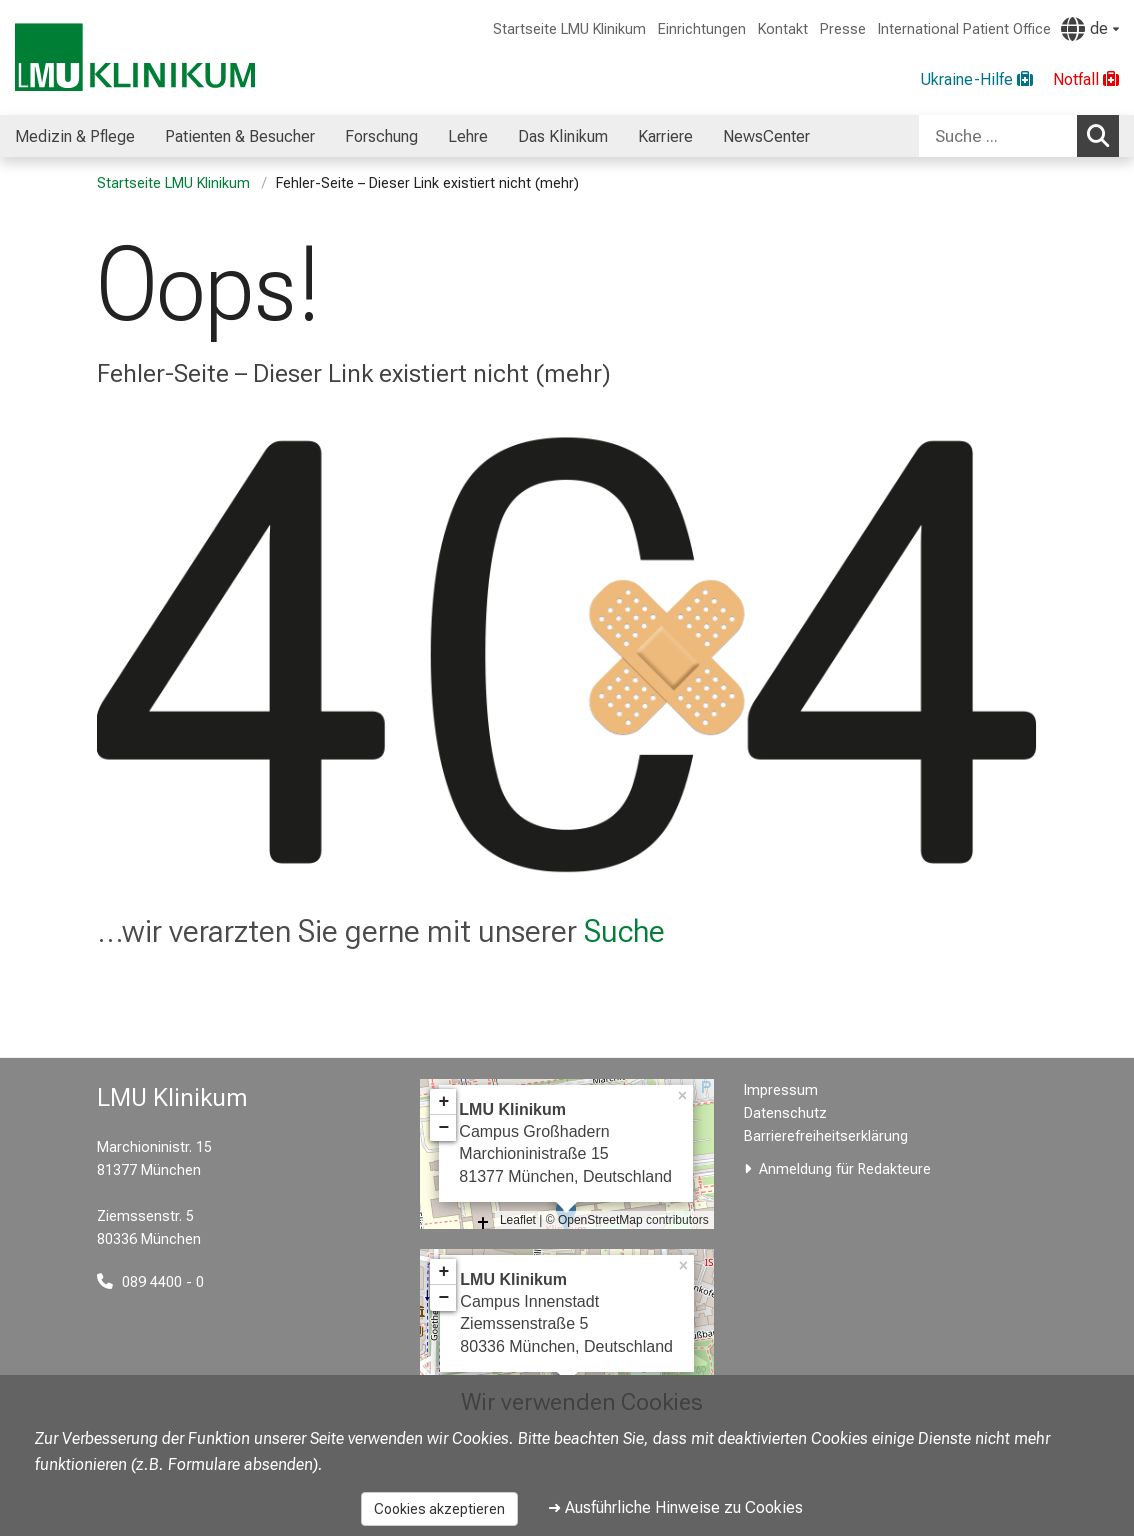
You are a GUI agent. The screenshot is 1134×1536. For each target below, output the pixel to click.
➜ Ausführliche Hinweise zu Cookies (675, 1507)
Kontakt (783, 29)
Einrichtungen (702, 29)
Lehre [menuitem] (468, 136)
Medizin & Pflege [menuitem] (75, 136)
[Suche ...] (998, 136)
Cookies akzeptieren (439, 1509)
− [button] (443, 1128)
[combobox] (1019, 136)
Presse (843, 29)
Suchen (1103, 135)
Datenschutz (785, 1113)
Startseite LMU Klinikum (569, 29)
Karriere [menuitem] (665, 136)
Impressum (781, 1090)
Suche (624, 931)
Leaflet (518, 1220)
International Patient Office (964, 29)
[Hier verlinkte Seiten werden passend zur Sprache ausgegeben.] (1090, 29)
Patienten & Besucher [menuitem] (240, 136)
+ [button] (443, 1102)
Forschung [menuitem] (381, 136)
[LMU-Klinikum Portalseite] (135, 57)
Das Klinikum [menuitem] (563, 136)
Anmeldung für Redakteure (845, 1169)
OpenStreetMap (600, 1220)
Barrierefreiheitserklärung (826, 1136)
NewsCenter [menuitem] (766, 136)
